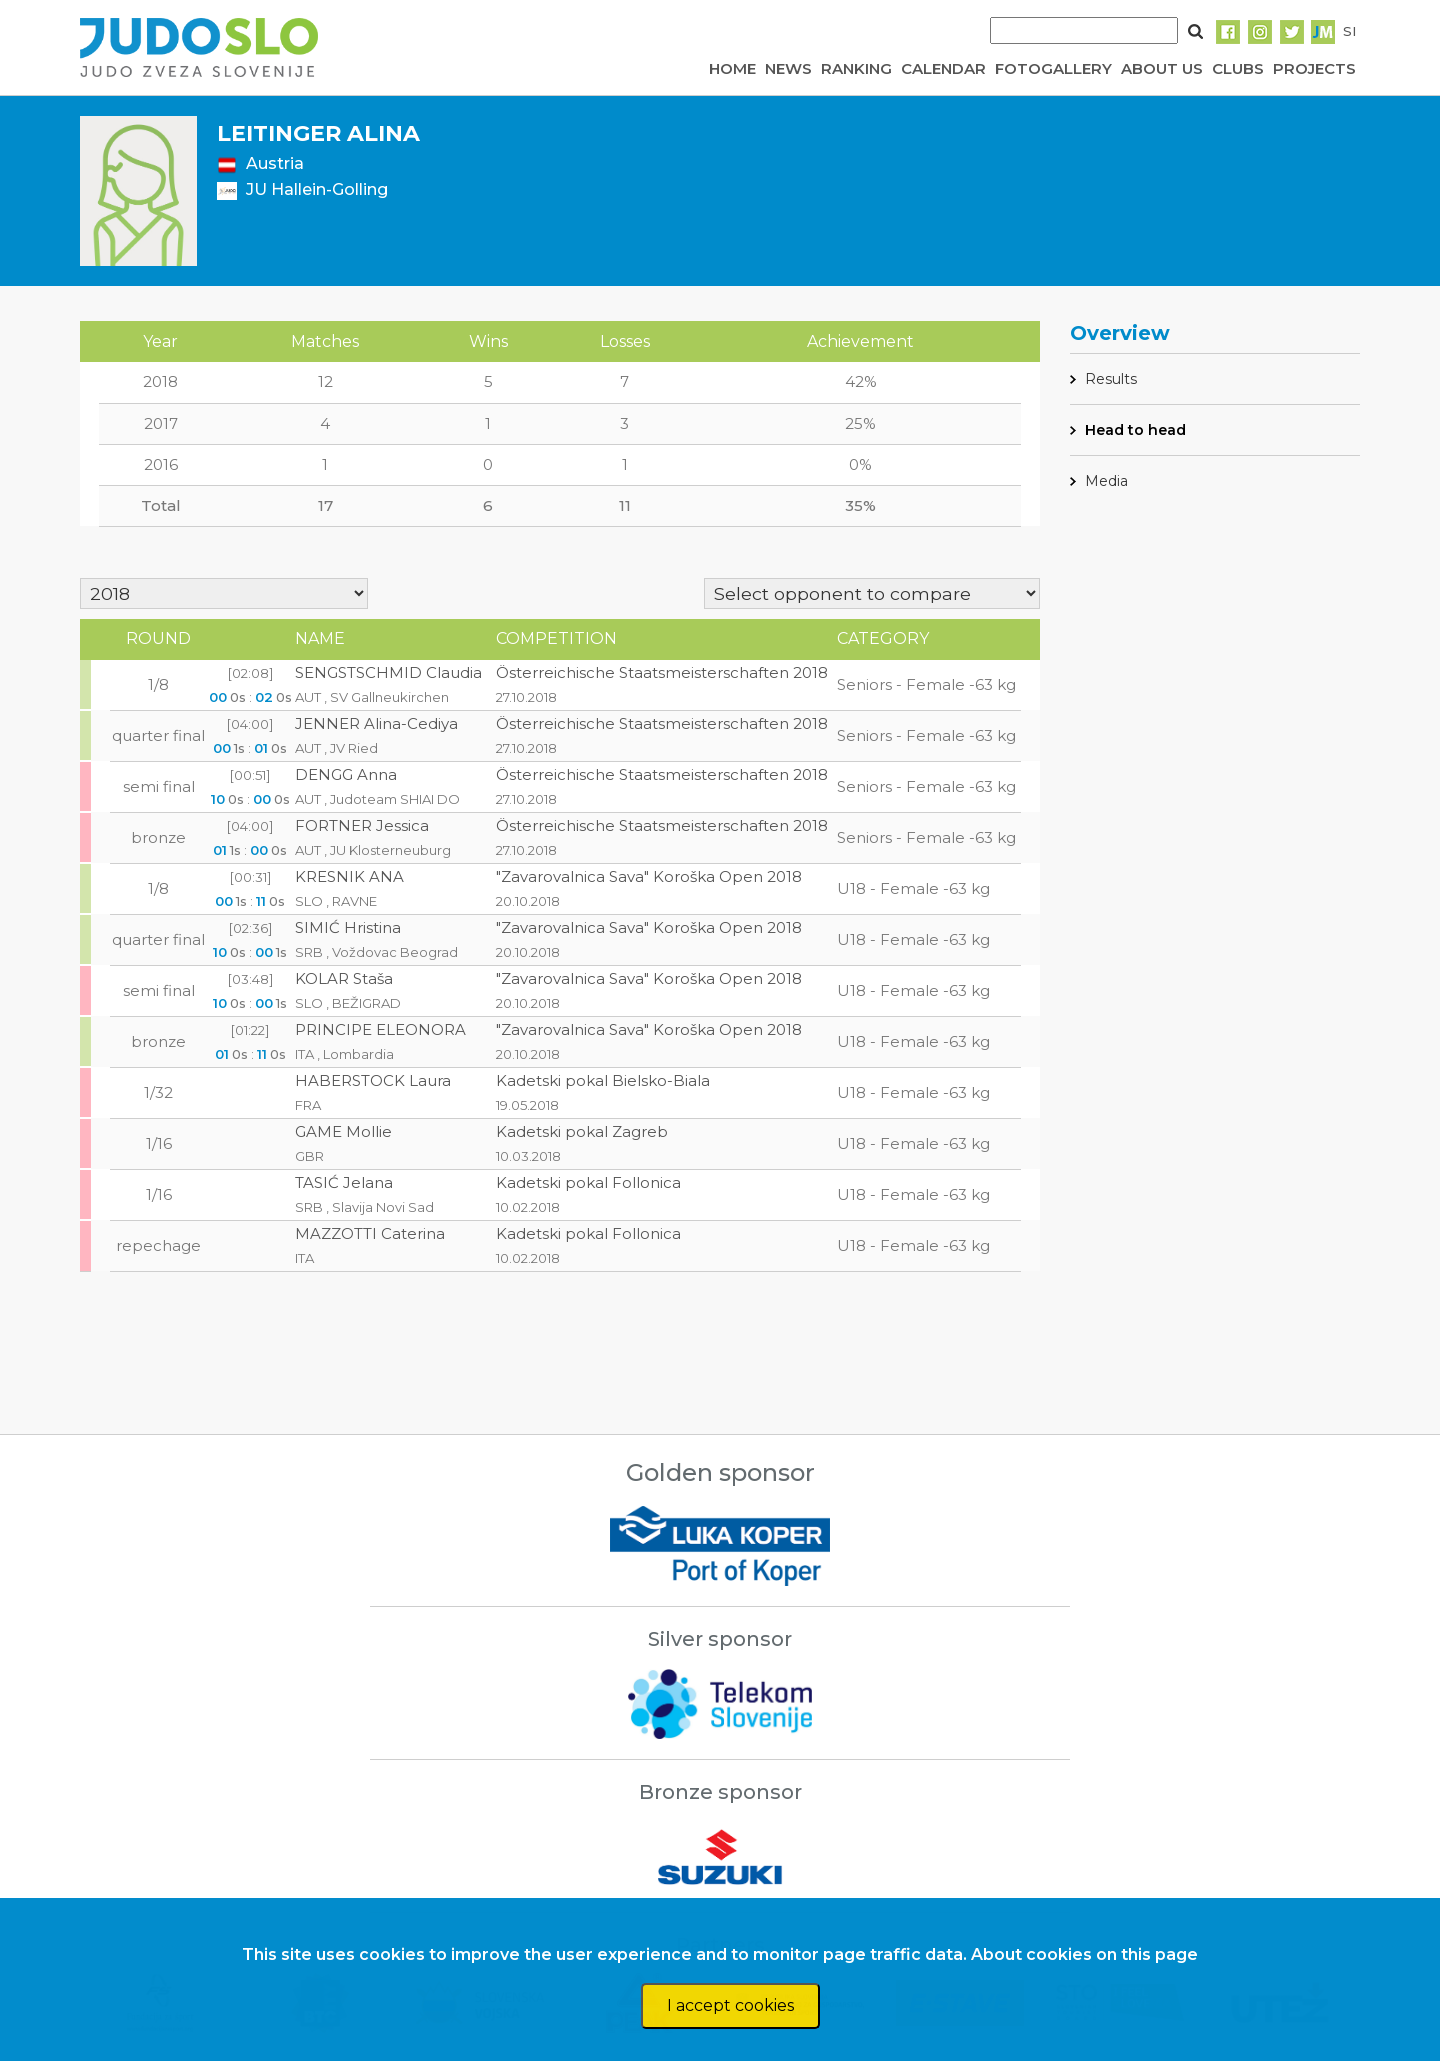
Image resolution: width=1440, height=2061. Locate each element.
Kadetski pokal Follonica (588, 1182)
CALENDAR (943, 68)
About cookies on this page (1084, 1954)
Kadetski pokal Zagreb (582, 1131)
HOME (732, 68)
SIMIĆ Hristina (348, 927)
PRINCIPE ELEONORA (380, 1029)
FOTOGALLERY (1053, 68)
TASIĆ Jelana (344, 1182)
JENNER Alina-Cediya (376, 723)
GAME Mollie (343, 1131)
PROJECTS (1314, 68)
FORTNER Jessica (362, 825)
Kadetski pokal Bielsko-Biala (603, 1080)
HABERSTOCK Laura (373, 1080)
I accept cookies (730, 2005)
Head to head (1135, 430)
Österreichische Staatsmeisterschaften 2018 (662, 672)
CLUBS (1238, 68)
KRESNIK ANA (349, 876)
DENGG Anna (346, 774)
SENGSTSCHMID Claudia (388, 672)
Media (1106, 481)
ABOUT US (1162, 68)
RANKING (856, 68)
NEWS (788, 68)
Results (1111, 379)
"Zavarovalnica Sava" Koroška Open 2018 (649, 876)
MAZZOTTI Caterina (370, 1233)
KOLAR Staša (344, 978)
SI (1349, 31)
